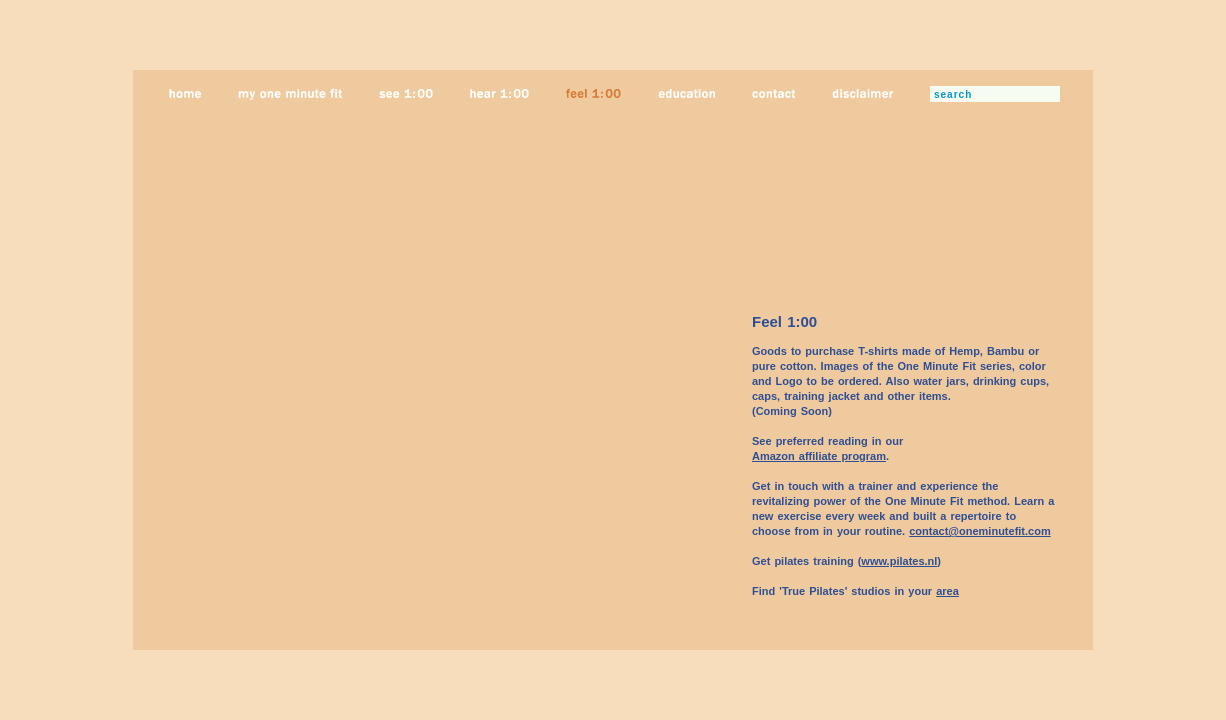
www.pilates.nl (899, 561)
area (947, 591)
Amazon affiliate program (819, 456)
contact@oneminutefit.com (980, 531)
